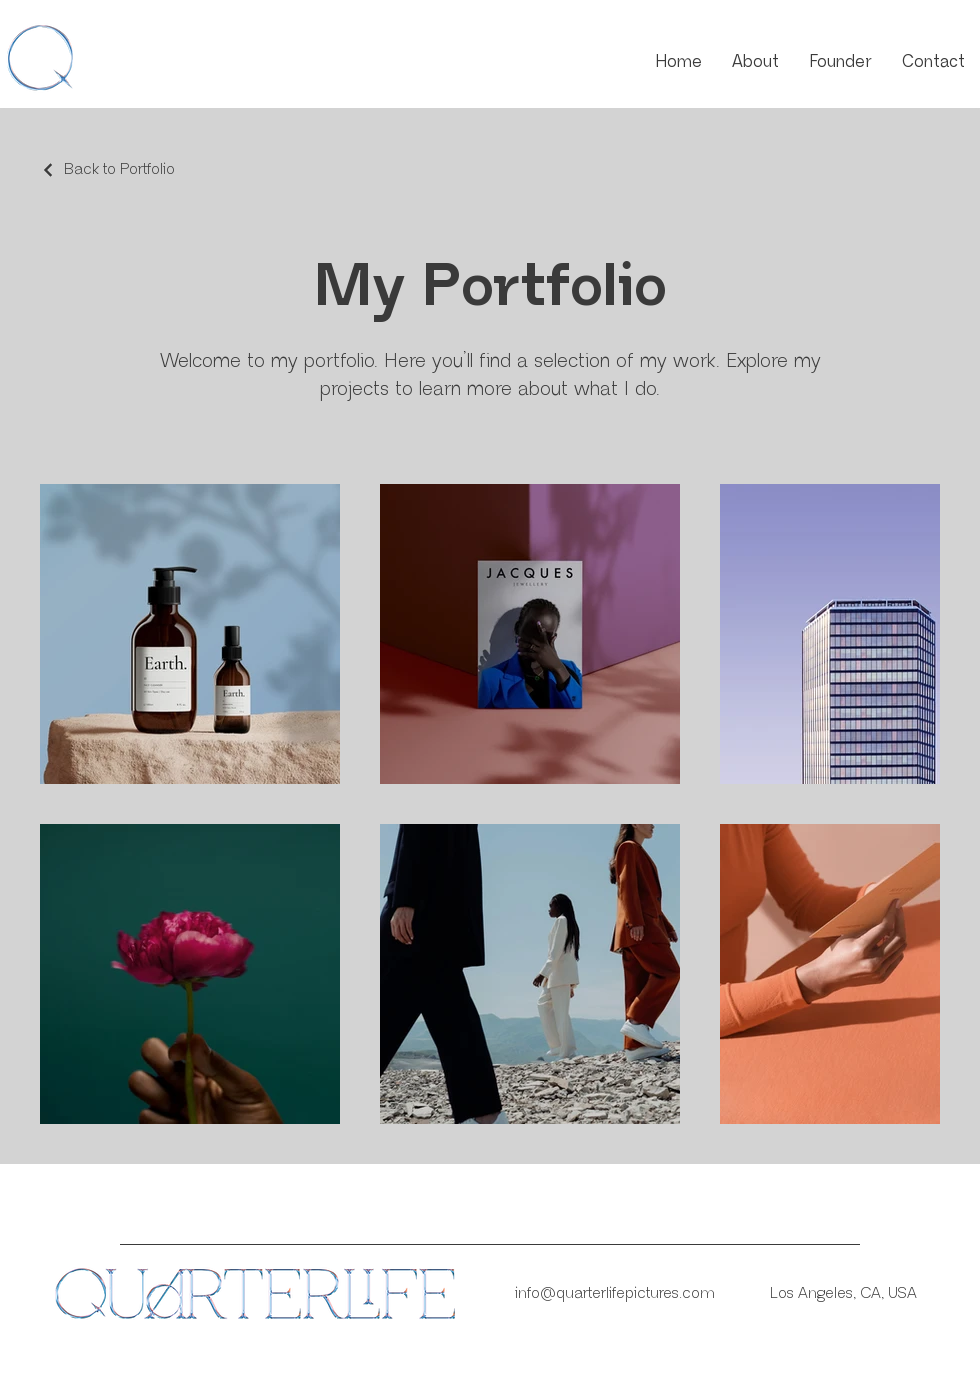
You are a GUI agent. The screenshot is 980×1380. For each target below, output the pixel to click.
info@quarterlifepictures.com (615, 1293)
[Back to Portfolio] (107, 170)
